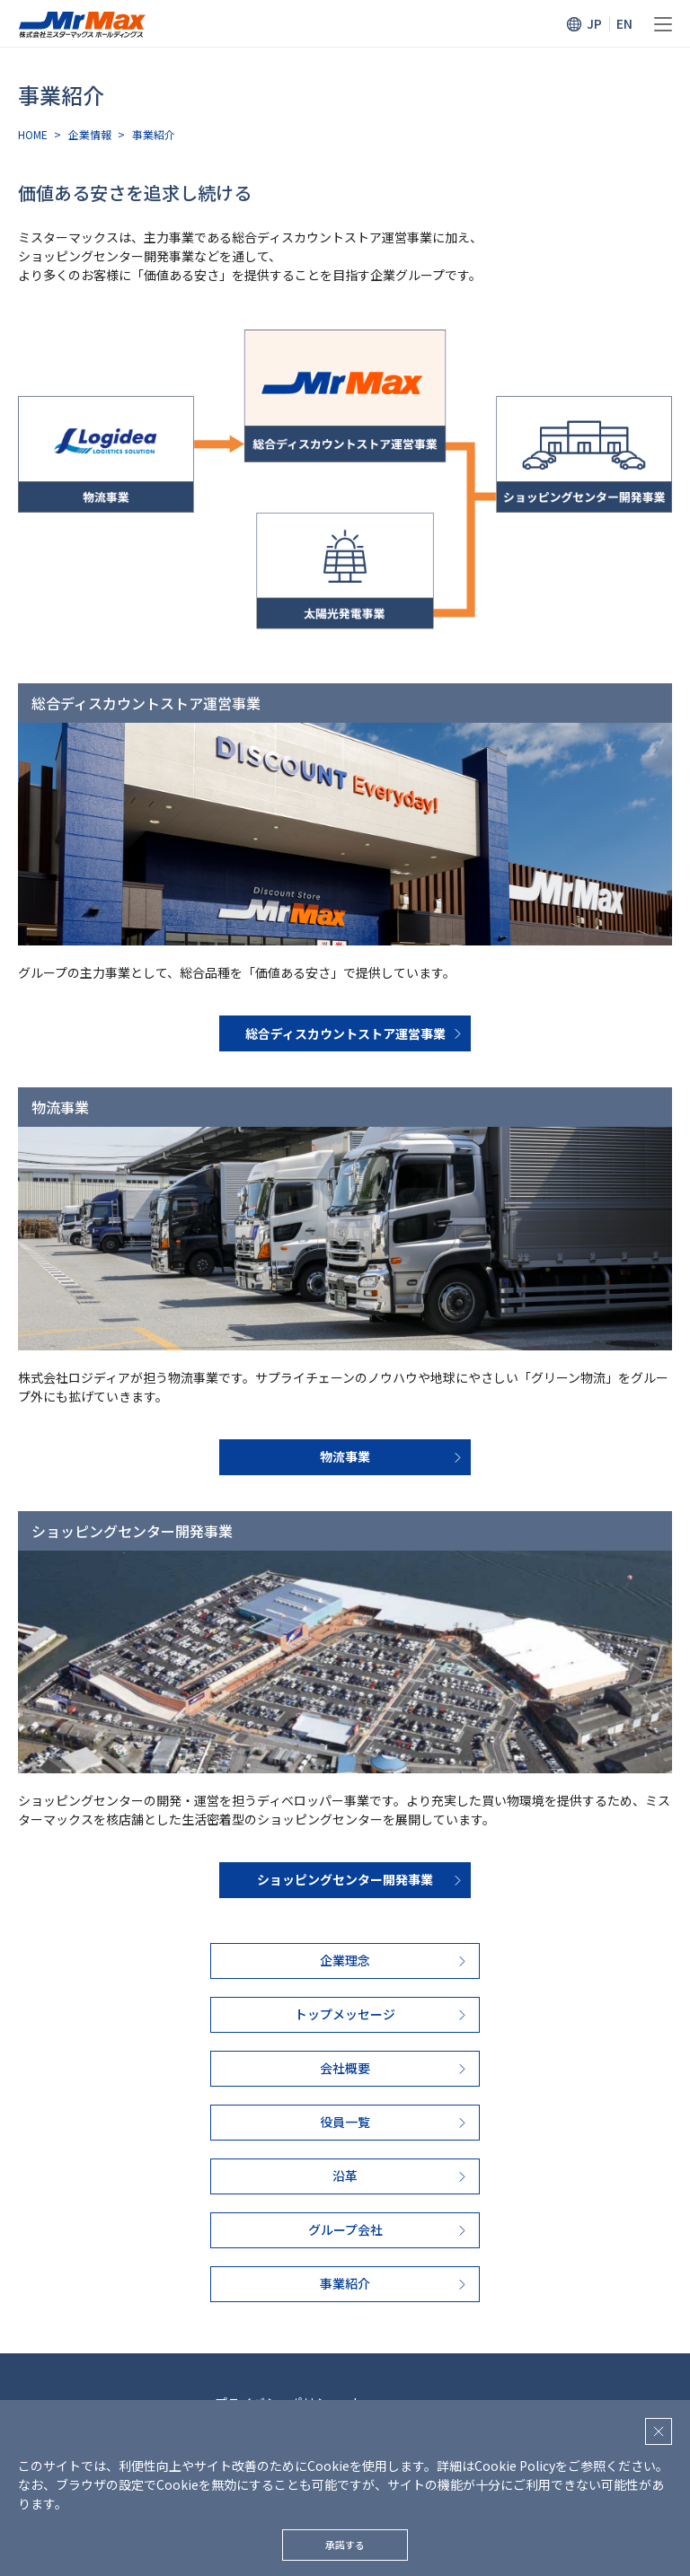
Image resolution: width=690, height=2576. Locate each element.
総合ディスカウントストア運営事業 (345, 1033)
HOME (33, 134)
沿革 (345, 2176)
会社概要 (345, 2068)
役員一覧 (345, 2122)
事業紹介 (345, 2283)
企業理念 (345, 1960)
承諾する (345, 2544)
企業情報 (89, 134)
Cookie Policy (514, 2466)
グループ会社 (345, 2229)
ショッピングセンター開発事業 (345, 1879)
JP (594, 23)
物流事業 (345, 1456)
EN (624, 23)
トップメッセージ (345, 2014)
